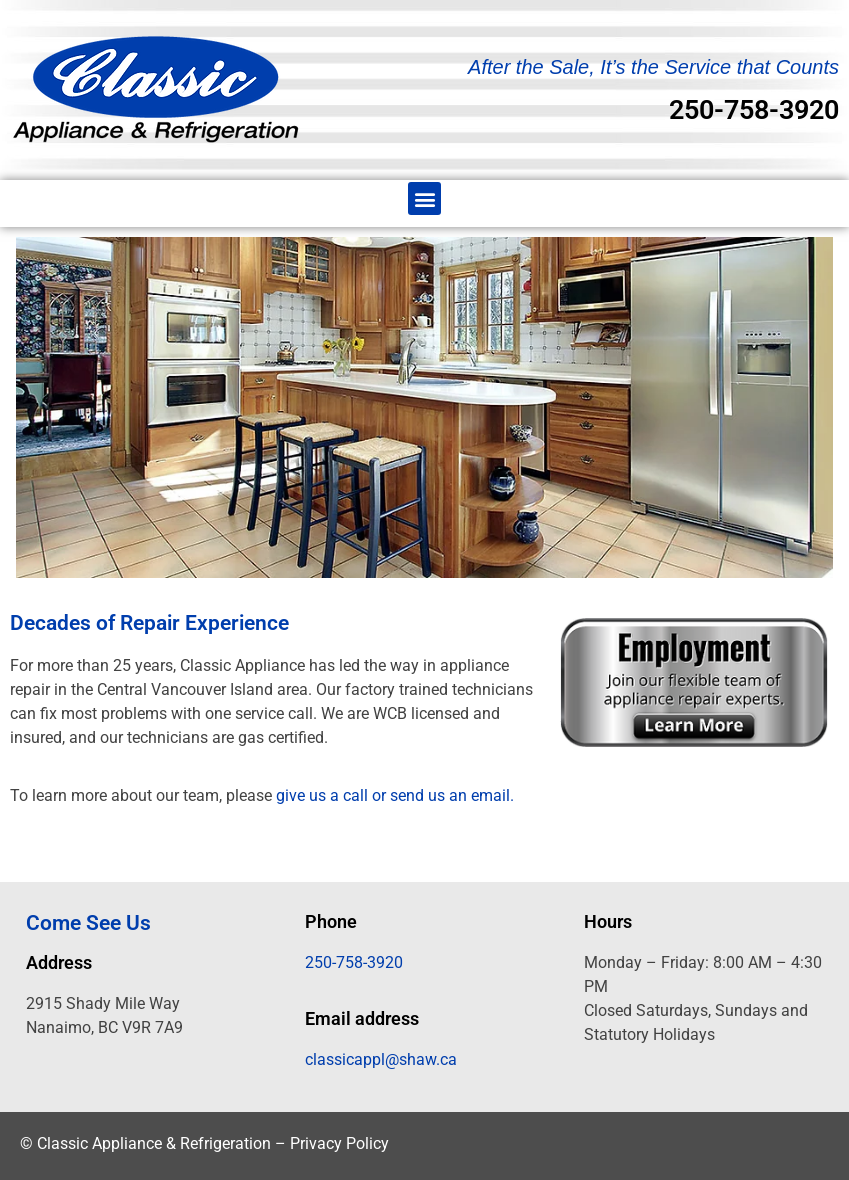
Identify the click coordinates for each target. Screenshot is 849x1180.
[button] (424, 198)
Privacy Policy (339, 1143)
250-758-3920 (754, 110)
